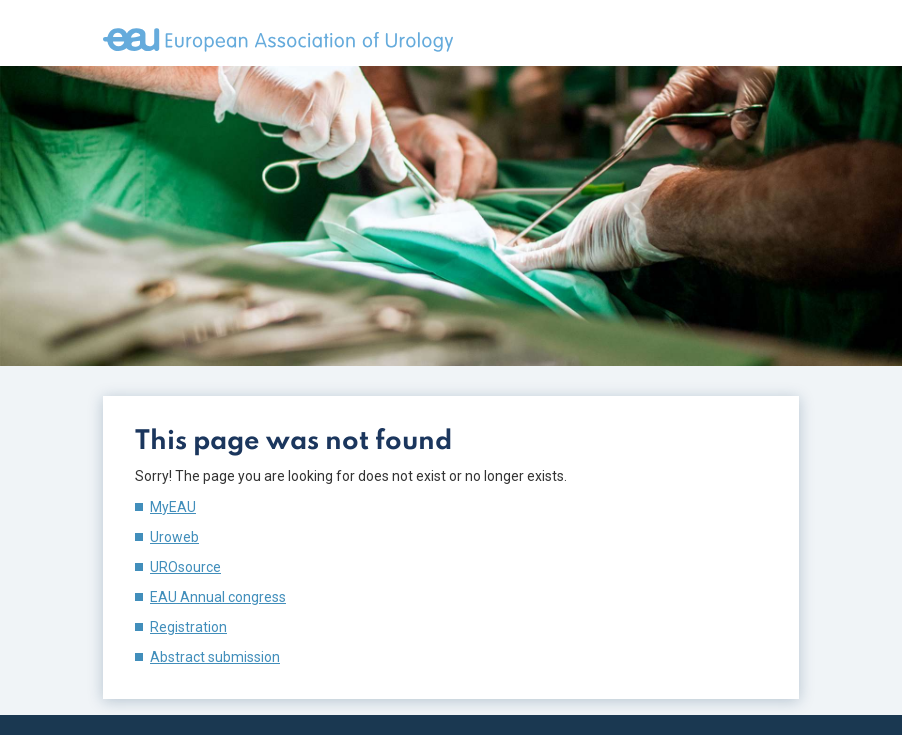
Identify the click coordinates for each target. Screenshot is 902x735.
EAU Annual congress (218, 597)
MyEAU (173, 507)
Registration (188, 627)
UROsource (185, 567)
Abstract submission (215, 657)
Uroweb (174, 537)
